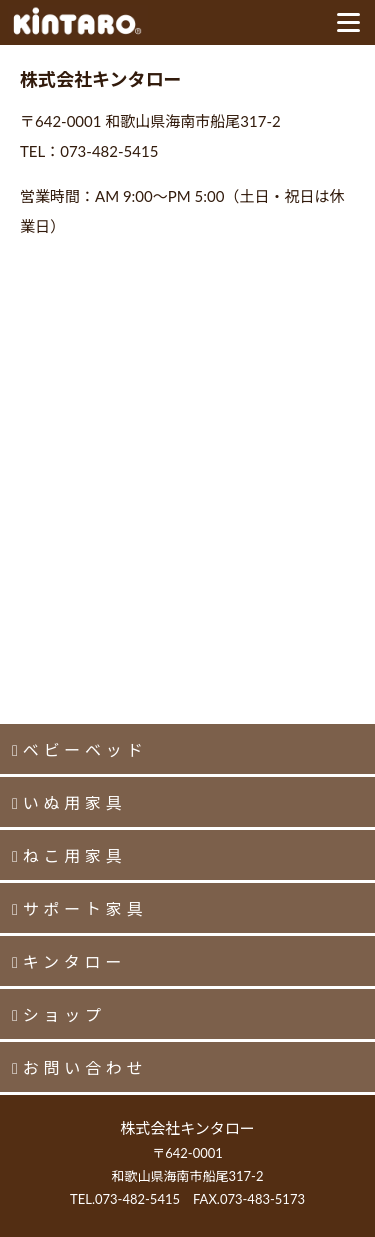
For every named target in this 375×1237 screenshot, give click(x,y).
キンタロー (75, 961)
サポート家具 (85, 908)
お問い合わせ (85, 1067)
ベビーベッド (85, 749)
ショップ (64, 1014)
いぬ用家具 (75, 802)
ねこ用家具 (75, 855)
